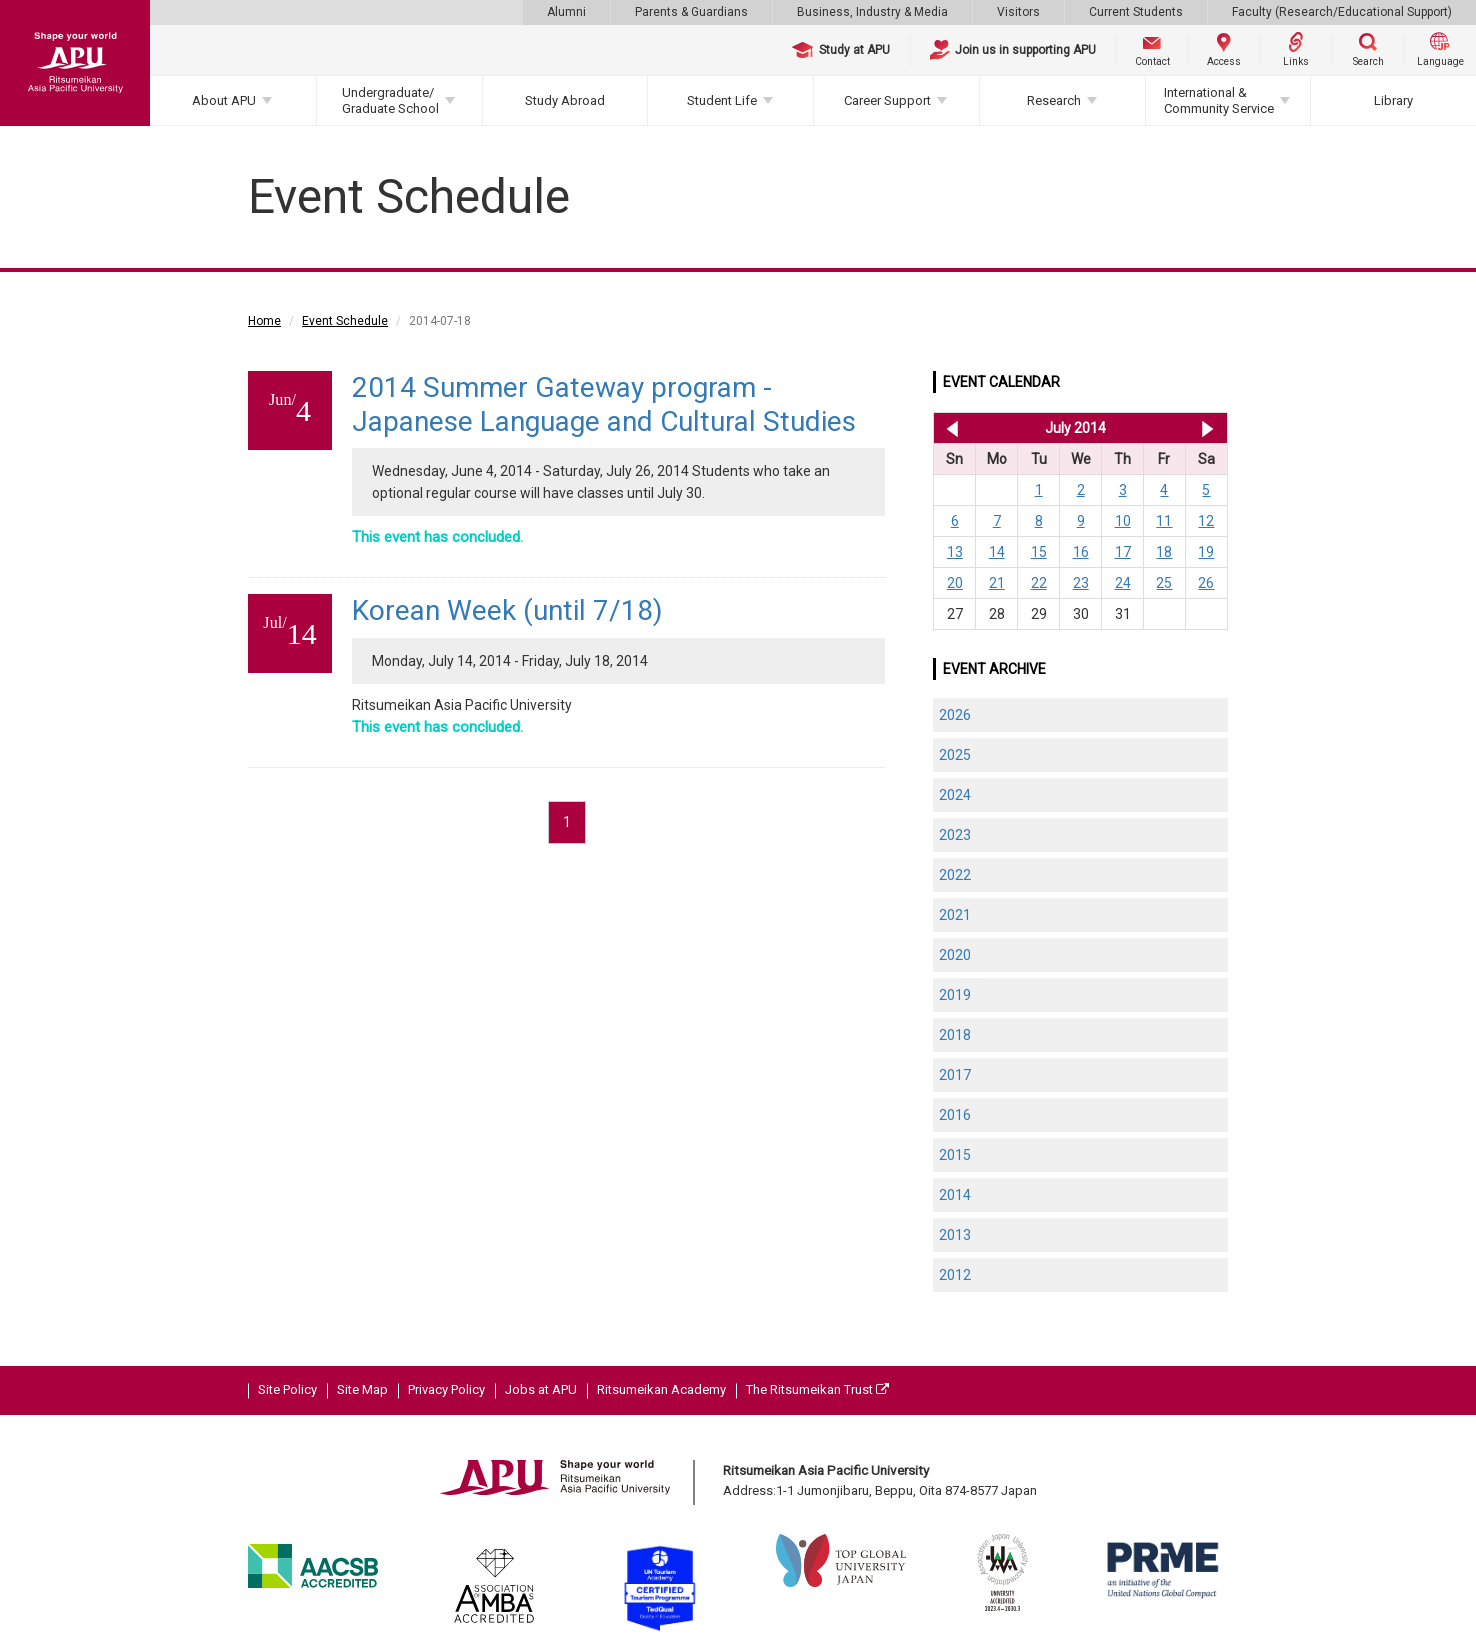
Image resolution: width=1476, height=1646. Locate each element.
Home (264, 321)
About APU (224, 100)
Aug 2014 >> (1207, 428)
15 (1039, 552)
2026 (955, 715)
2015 (955, 1155)
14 (997, 552)
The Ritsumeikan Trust (817, 1389)
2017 (955, 1075)
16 (1081, 552)
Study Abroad (565, 100)
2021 (955, 915)
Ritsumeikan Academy (661, 1389)
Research (1054, 100)
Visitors (1018, 12)
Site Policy (287, 1389)
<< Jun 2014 (948, 428)
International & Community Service (1219, 100)
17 (1123, 552)
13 (955, 552)
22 (1039, 583)
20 (955, 583)
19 (1206, 552)
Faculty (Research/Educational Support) (1342, 12)
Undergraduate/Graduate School (390, 100)
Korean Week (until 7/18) (507, 610)
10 (1123, 521)
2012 (955, 1275)
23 (1081, 583)
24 (1123, 583)
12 (1206, 521)
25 (1164, 583)
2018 (955, 1035)
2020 (955, 955)
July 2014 (1075, 428)
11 (1164, 521)
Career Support (887, 100)
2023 (955, 835)
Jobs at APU (541, 1389)
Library (1393, 100)
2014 (955, 1195)
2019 (955, 995)
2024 (955, 795)
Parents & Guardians (691, 12)
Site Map (362, 1389)
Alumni (566, 12)
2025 (955, 755)
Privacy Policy (446, 1389)
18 (1164, 552)
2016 (955, 1115)
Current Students (1136, 12)
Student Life (722, 100)
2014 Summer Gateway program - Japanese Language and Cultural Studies (604, 404)
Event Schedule (345, 321)
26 (1206, 583)
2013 (955, 1235)
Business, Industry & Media (872, 12)
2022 (955, 875)
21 (997, 583)
